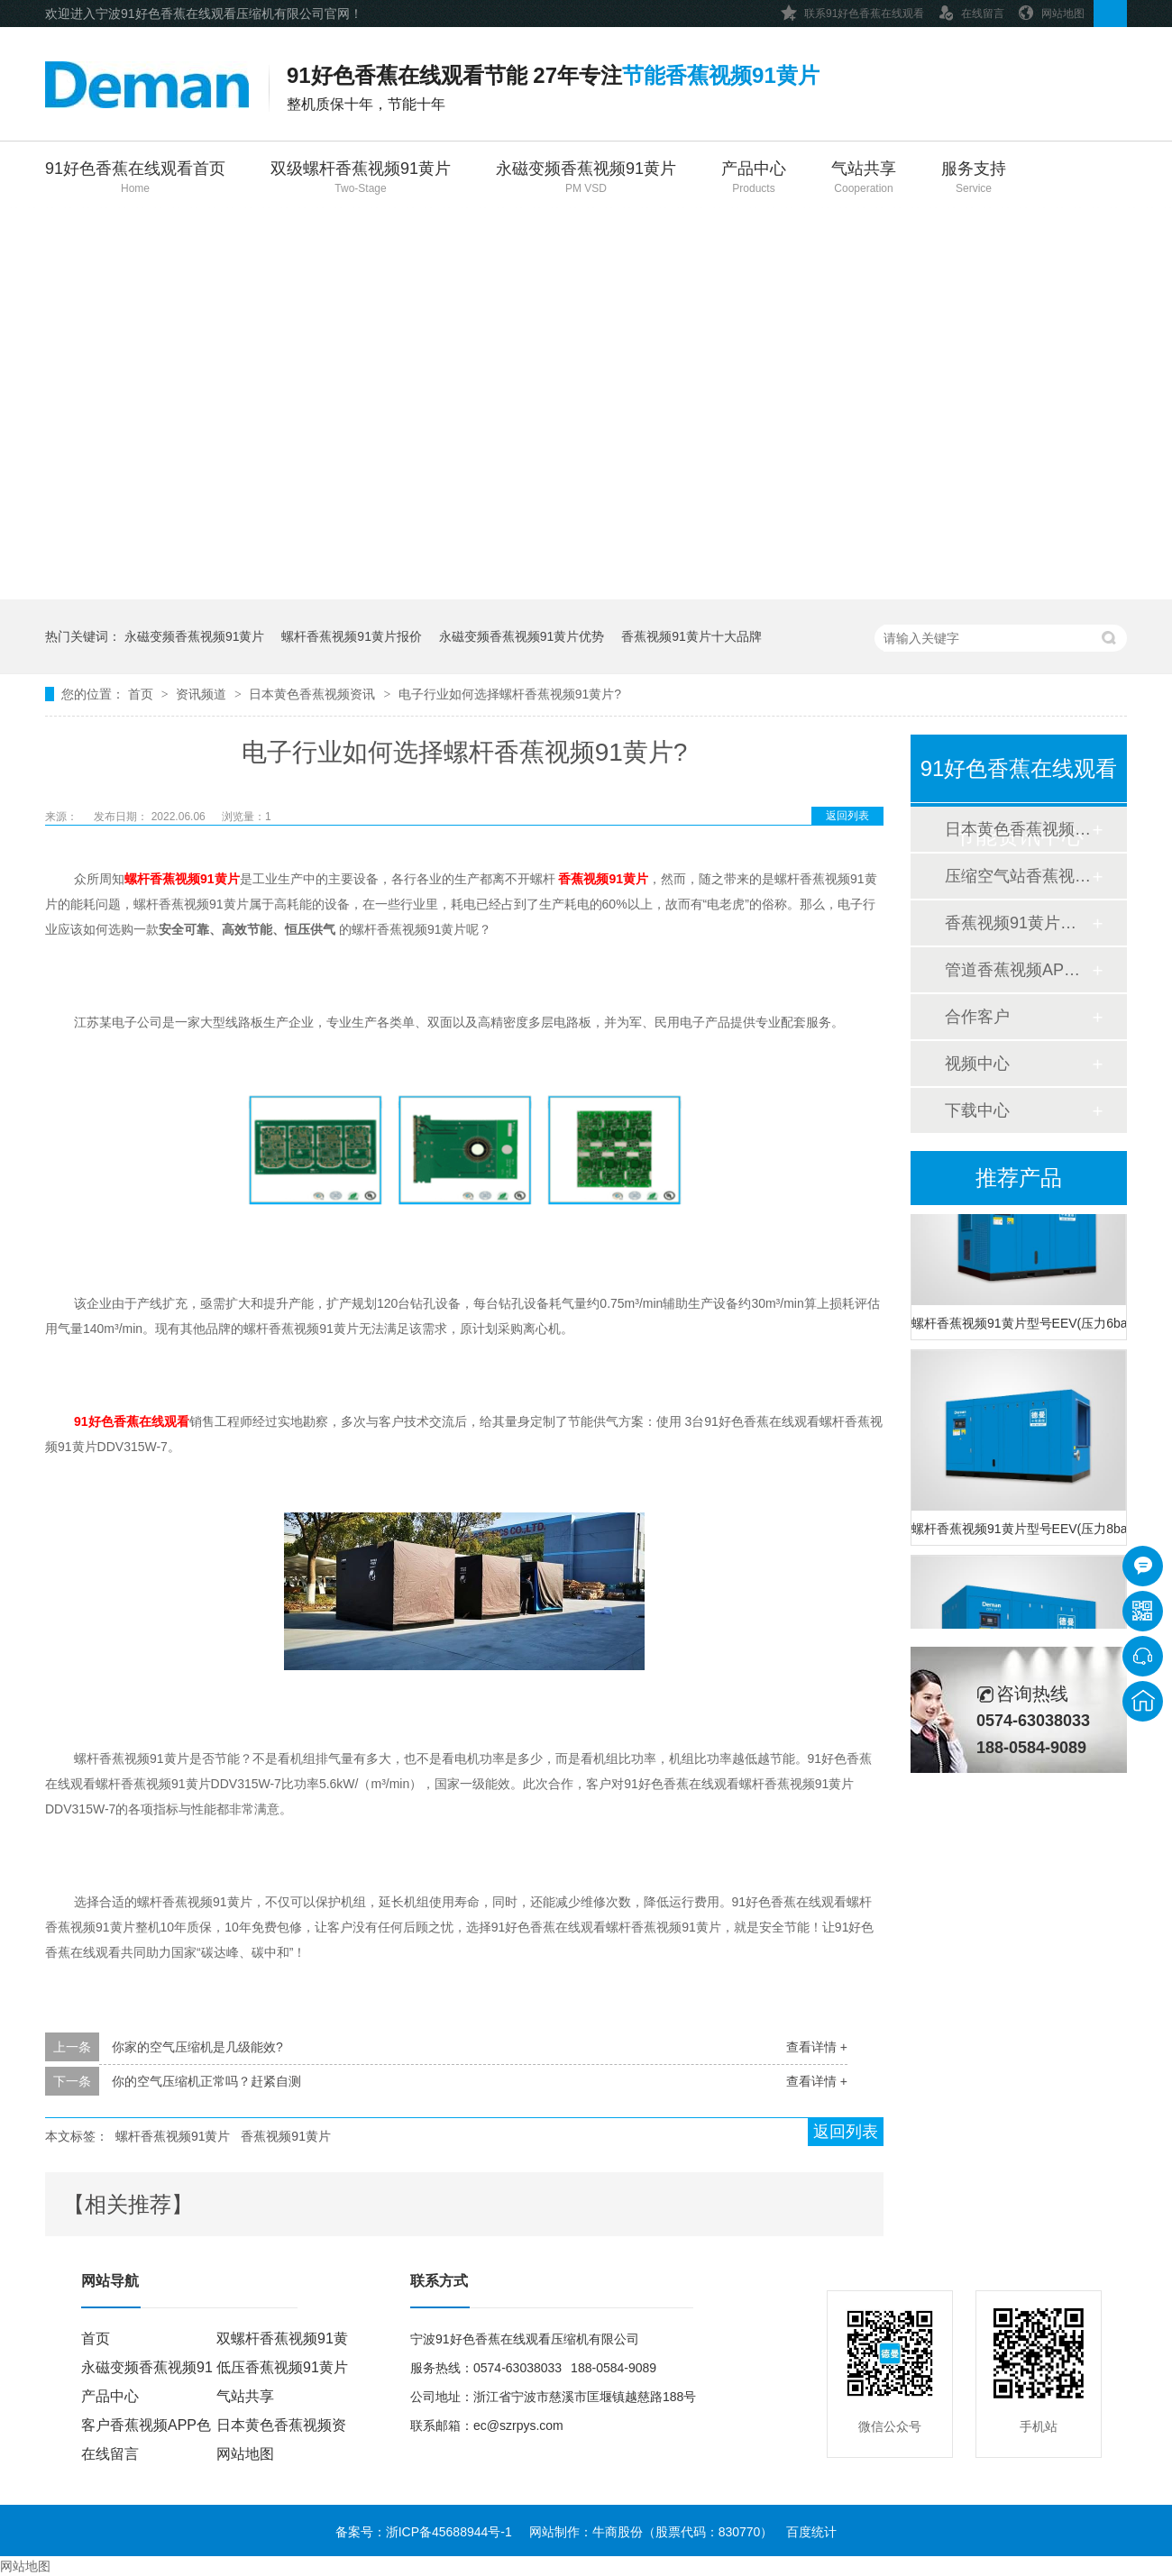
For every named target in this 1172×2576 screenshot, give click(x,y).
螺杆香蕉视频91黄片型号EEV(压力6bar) (1018, 1326)
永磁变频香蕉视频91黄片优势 (522, 636)
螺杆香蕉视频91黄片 (173, 2136)
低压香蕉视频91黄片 (282, 2367)
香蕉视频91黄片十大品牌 (691, 636)
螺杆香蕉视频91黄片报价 (351, 636)
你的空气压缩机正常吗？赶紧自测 (206, 2081)
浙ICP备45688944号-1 (449, 2532)
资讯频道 (203, 694)
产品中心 (753, 179)
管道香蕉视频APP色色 (1018, 970)
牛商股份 (617, 2532)
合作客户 (977, 1017)
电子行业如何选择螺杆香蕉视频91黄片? (509, 694)
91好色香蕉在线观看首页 (135, 179)
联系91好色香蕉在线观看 (852, 10)
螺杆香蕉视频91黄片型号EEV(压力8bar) (1018, 1531)
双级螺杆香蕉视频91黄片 (360, 179)
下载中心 (977, 1110)
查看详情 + (816, 2047)
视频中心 (977, 1064)
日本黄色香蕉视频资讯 (314, 694)
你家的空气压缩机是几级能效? (197, 2047)
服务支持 (973, 179)
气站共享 (863, 179)
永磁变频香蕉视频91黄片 (586, 179)
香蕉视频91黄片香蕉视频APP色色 (1018, 923)
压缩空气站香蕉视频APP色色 (1018, 876)
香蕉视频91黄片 (286, 2136)
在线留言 (971, 10)
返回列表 (847, 815)
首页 (142, 694)
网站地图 (1051, 10)
